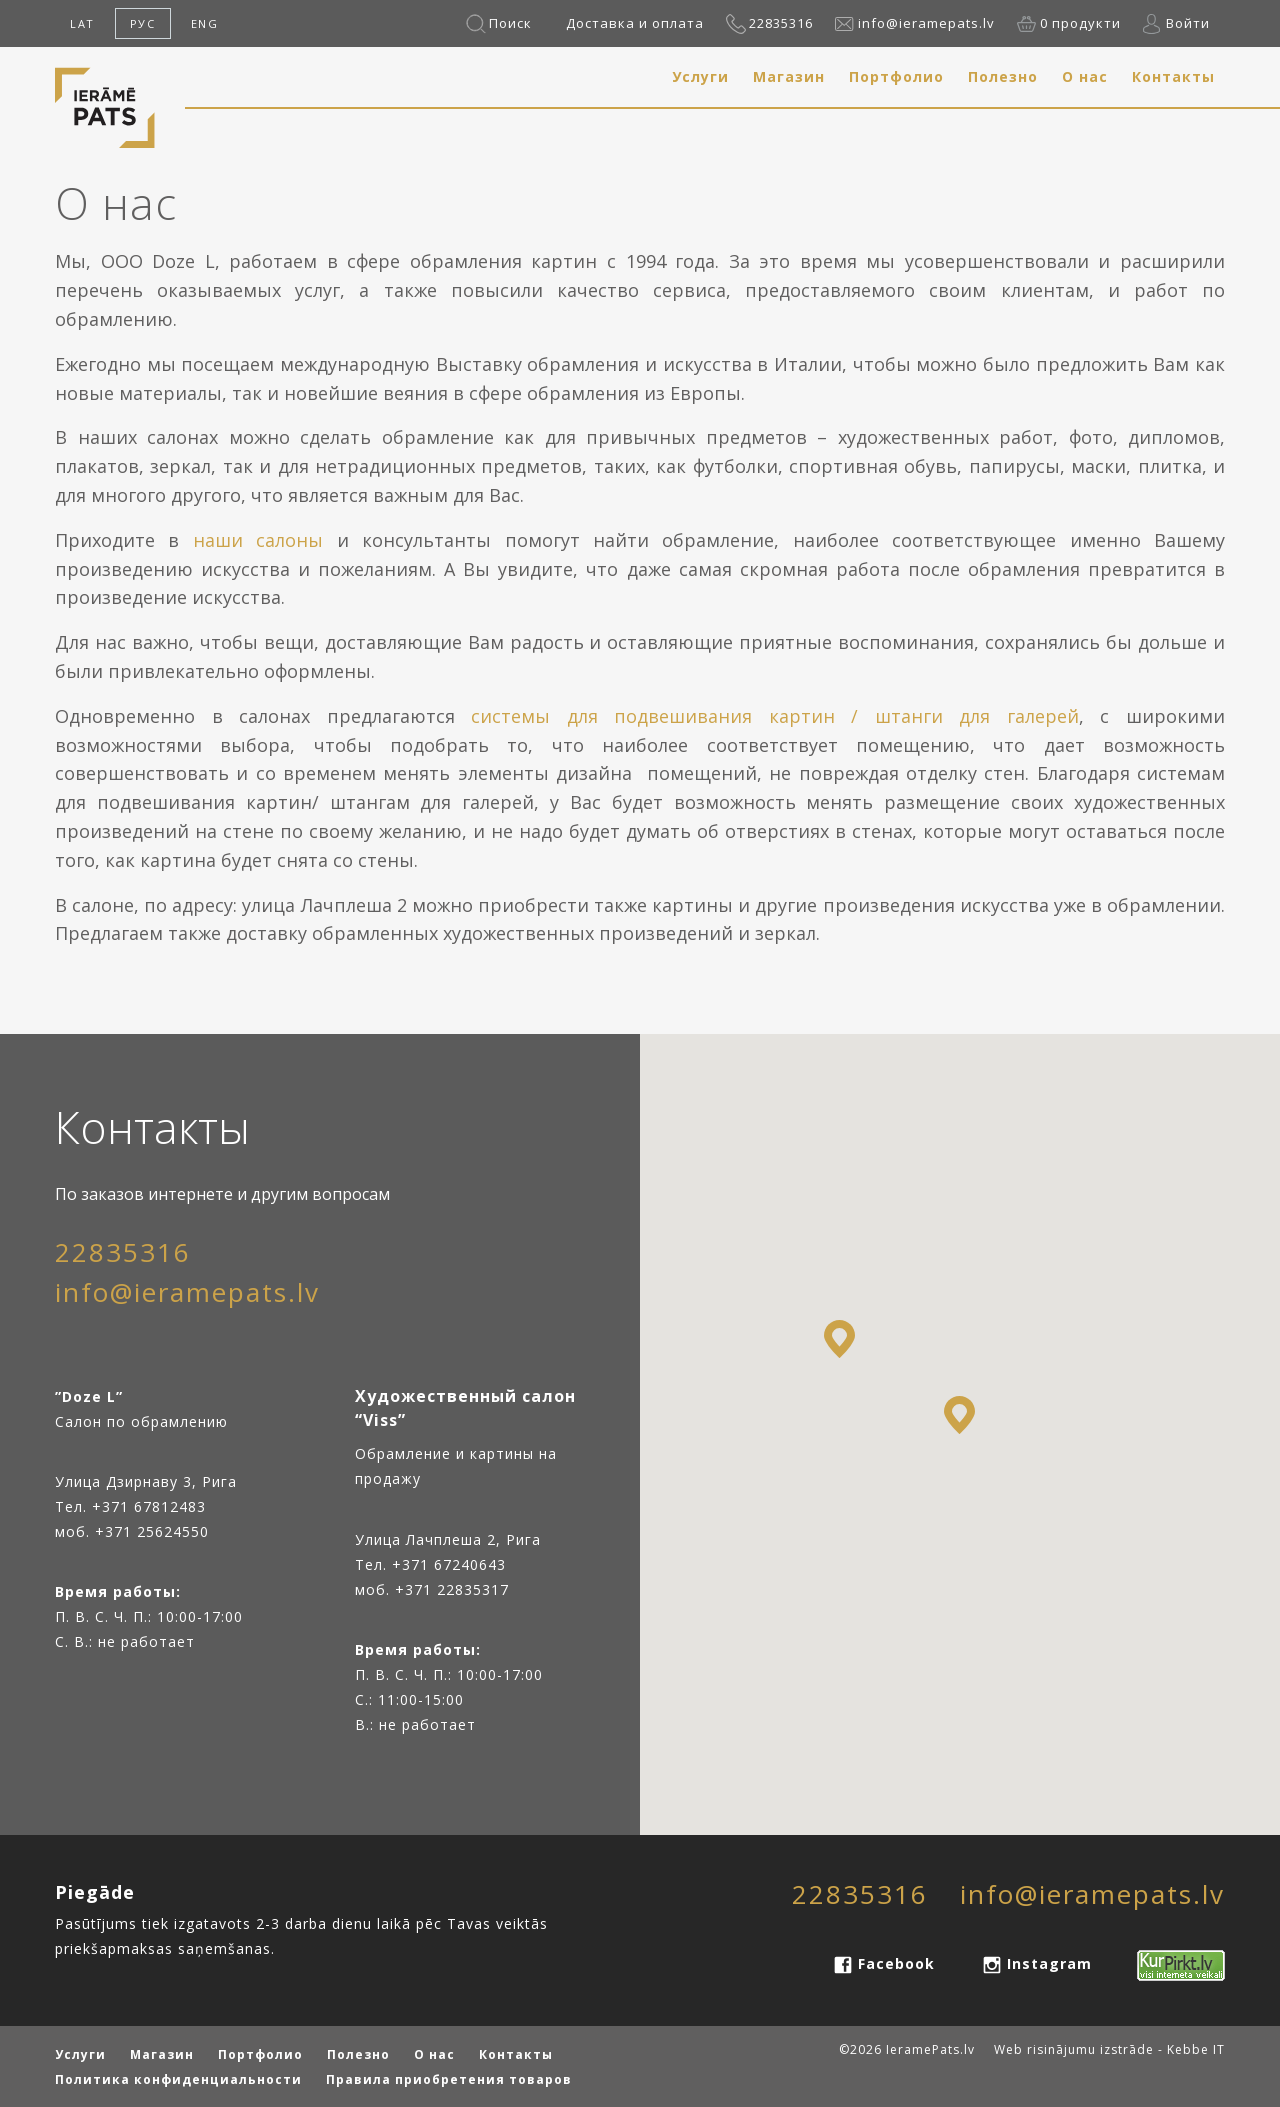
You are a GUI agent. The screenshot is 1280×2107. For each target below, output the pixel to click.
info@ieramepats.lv (926, 23)
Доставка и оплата (635, 23)
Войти (1188, 23)
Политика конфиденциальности (178, 2079)
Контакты (1173, 76)
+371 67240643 (449, 1564)
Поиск (510, 23)
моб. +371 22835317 (432, 1589)
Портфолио (896, 76)
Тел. (373, 1564)
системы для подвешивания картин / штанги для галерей (775, 716)
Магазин (789, 76)
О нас (1085, 76)
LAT (82, 23)
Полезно (1003, 76)
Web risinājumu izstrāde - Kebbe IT (1109, 2049)
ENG (205, 23)
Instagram (1049, 1963)
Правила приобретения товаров (449, 2079)
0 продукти (1080, 23)
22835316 (781, 23)
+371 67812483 (149, 1506)
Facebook (896, 1963)
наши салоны (258, 540)
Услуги (700, 76)
